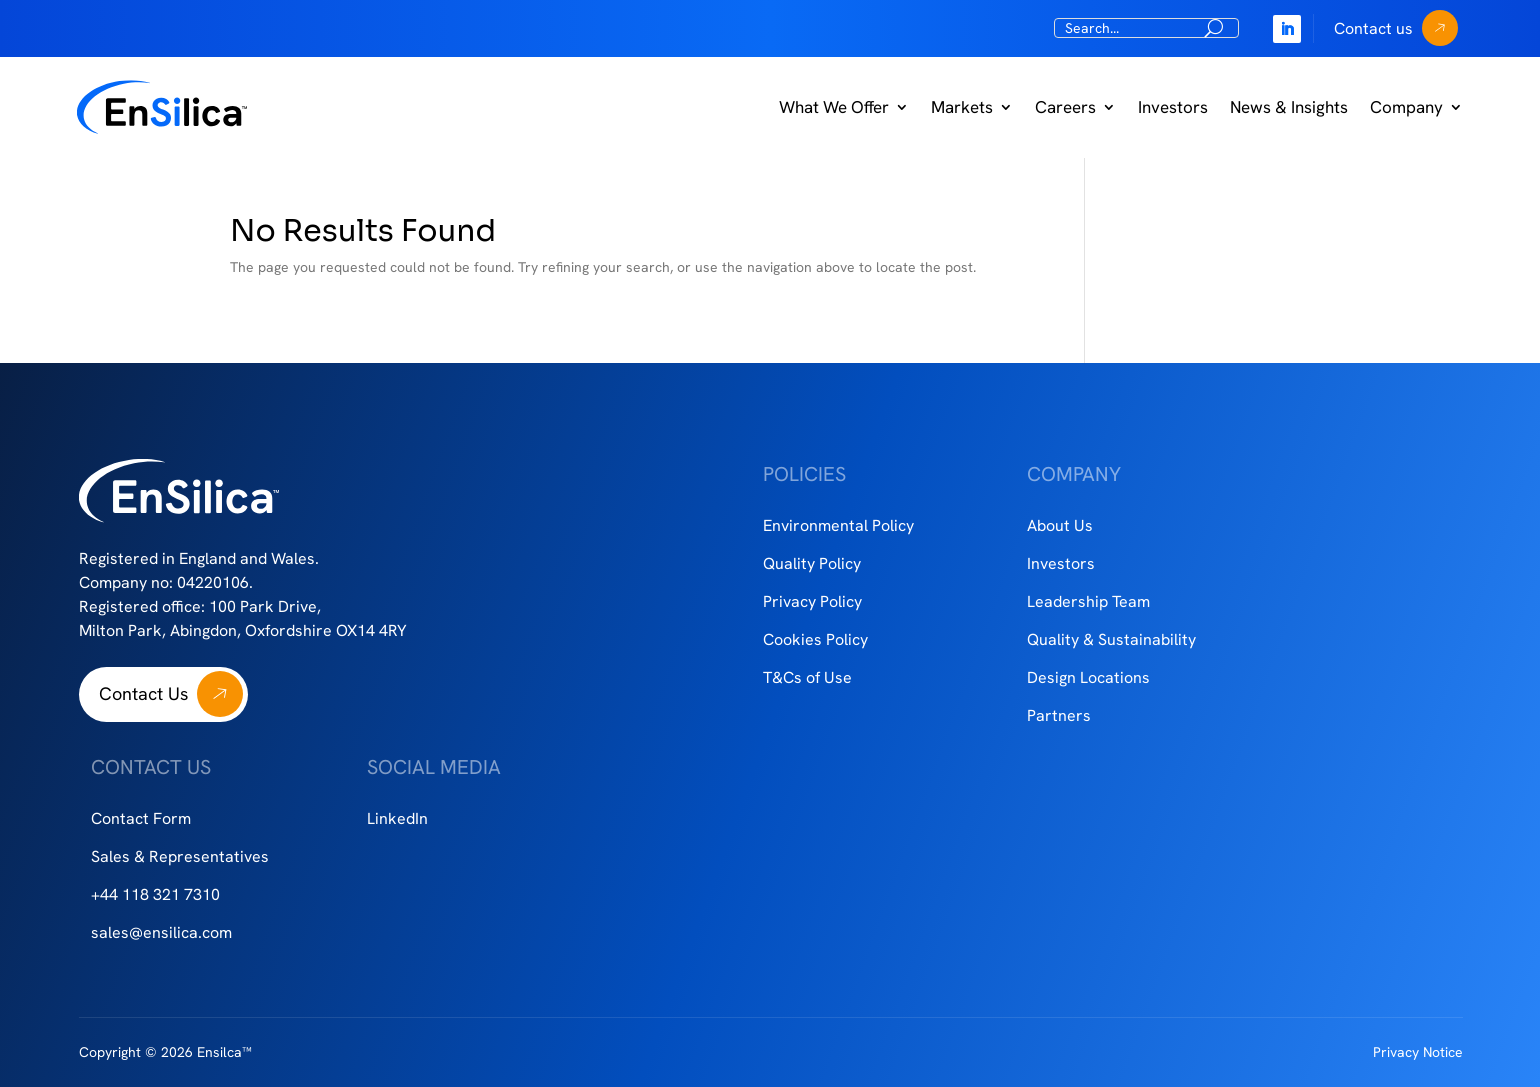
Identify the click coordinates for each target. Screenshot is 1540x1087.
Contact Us (143, 693)
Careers (1065, 107)
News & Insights (1289, 107)
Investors (1173, 107)
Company (1406, 107)
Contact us (1373, 28)
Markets (962, 107)
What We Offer (834, 107)
